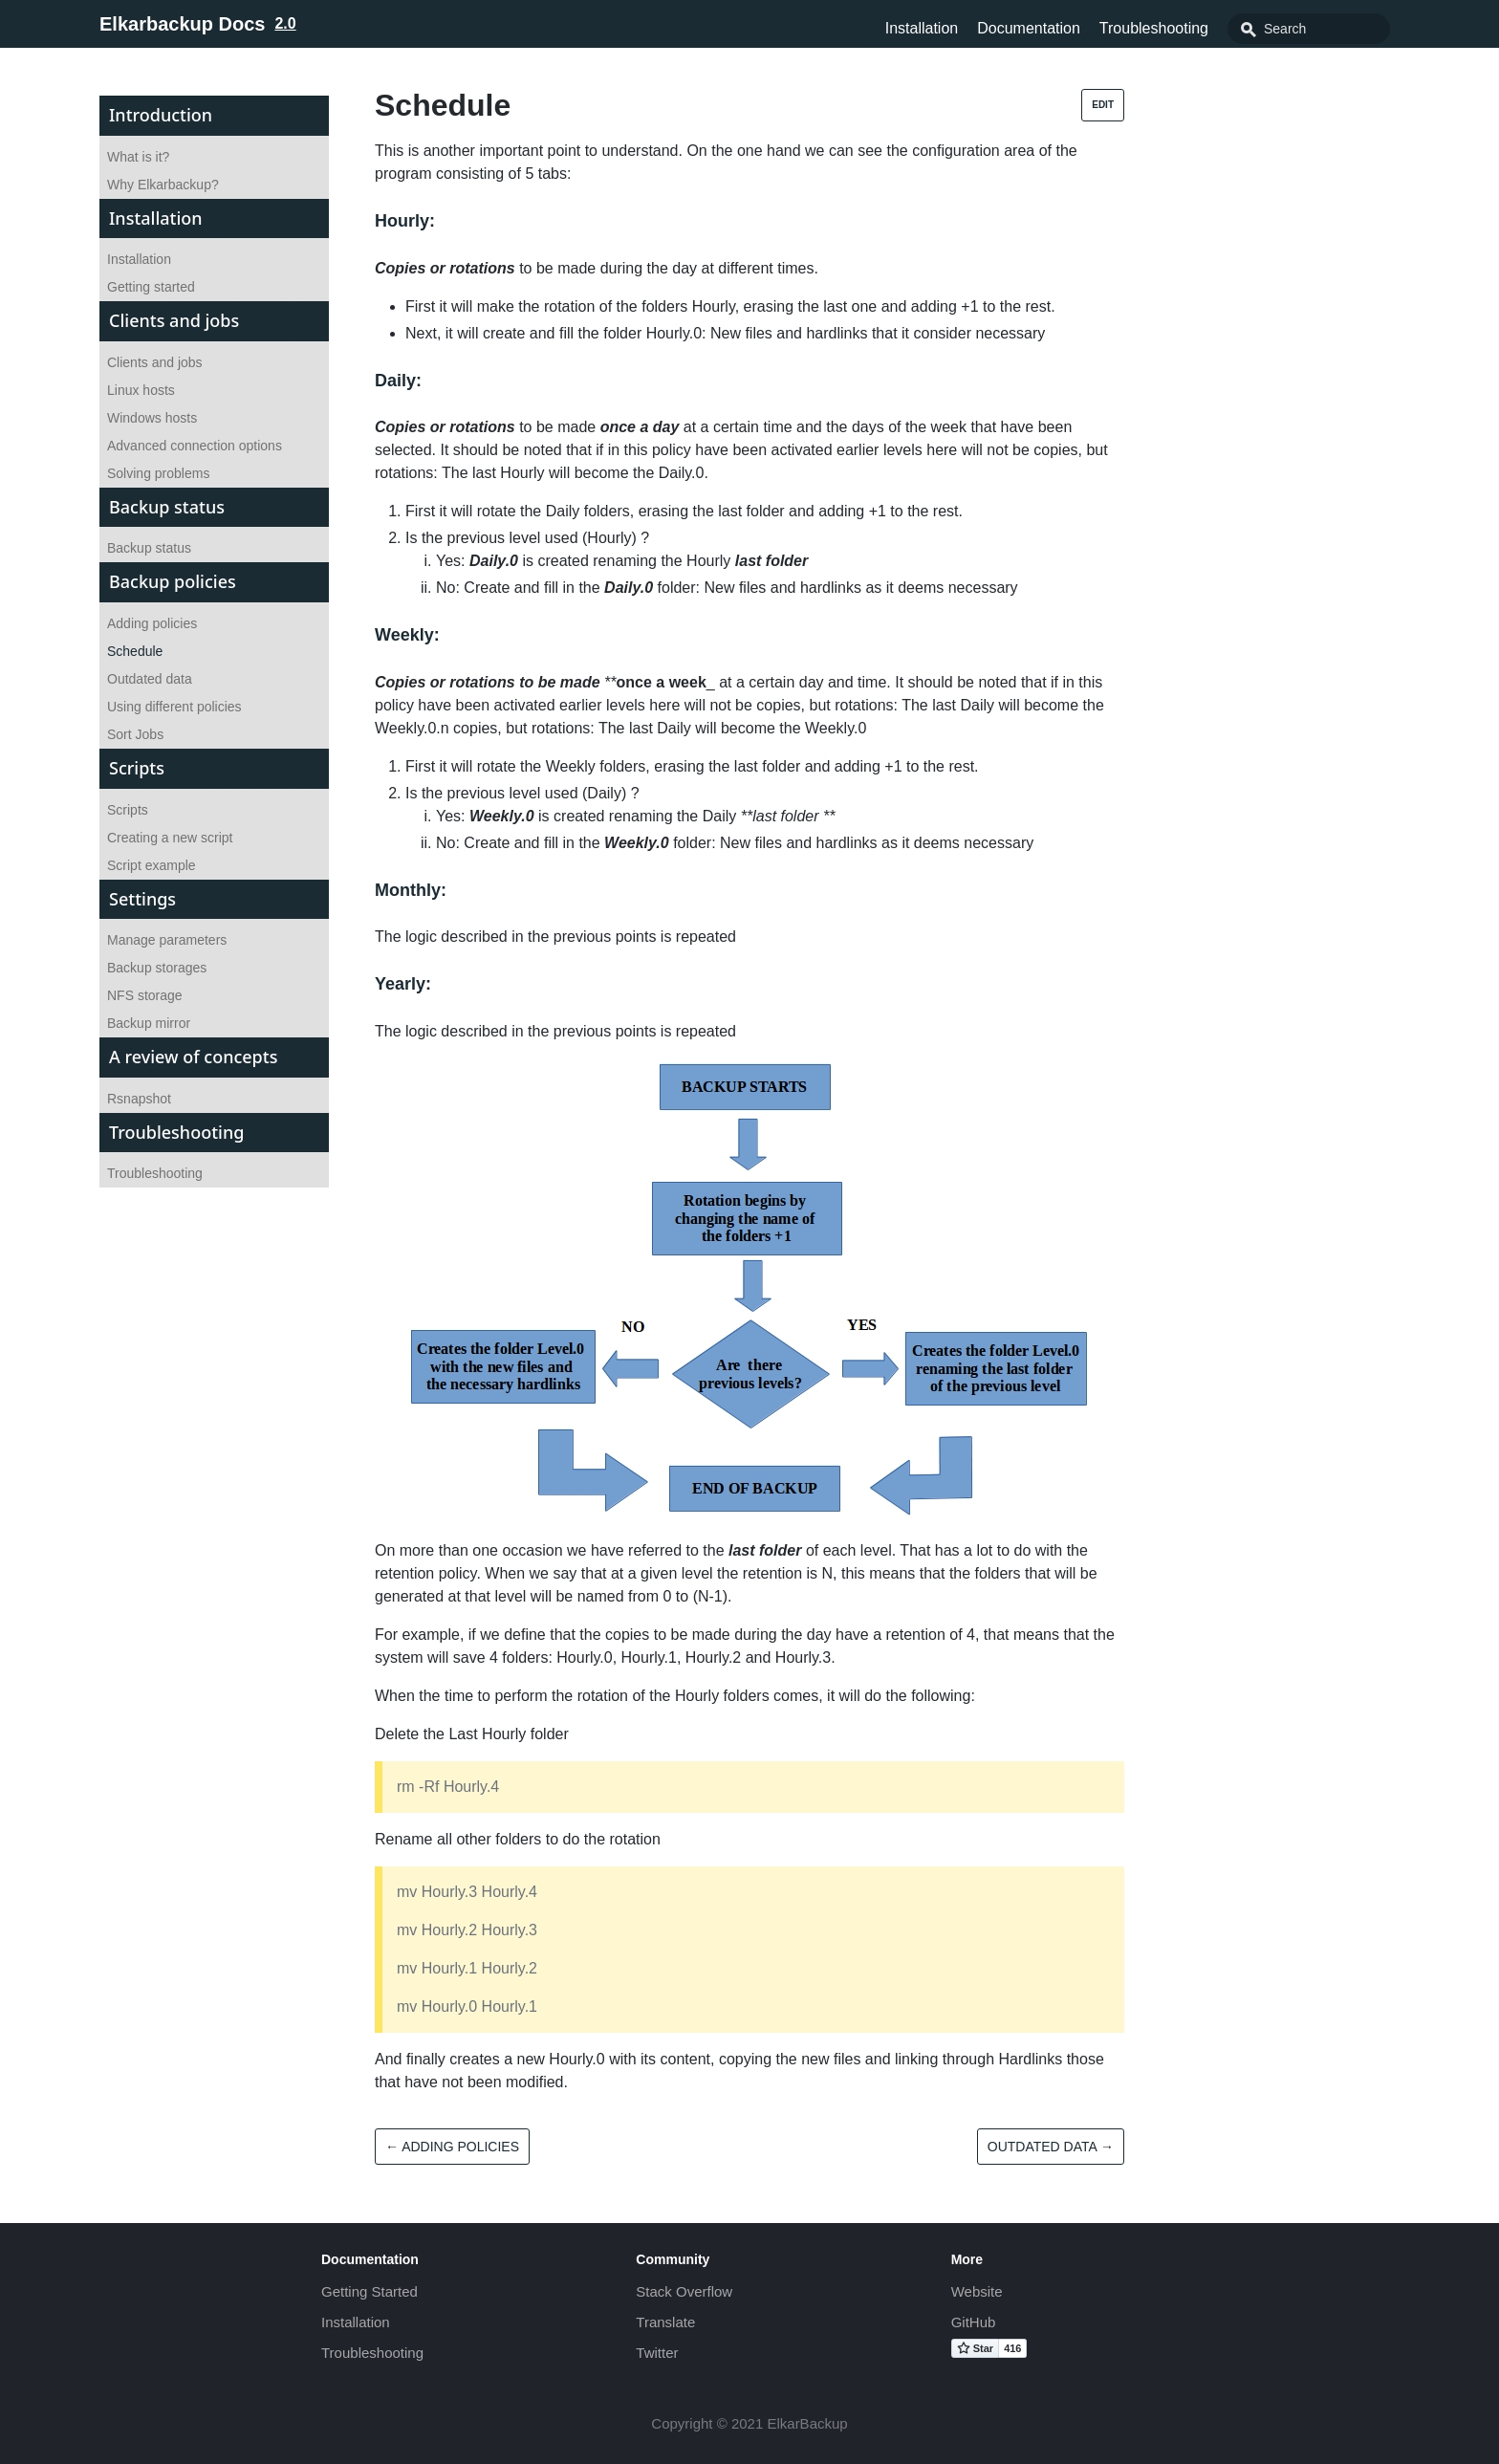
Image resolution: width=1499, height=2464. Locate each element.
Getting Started (369, 2291)
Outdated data (149, 679)
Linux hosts (141, 390)
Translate (665, 2322)
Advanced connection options (194, 445)
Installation (922, 28)
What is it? (138, 156)
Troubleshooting (1153, 28)
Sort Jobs (135, 734)
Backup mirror (148, 1023)
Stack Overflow (684, 2291)
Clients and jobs (155, 362)
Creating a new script (170, 837)
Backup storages (156, 967)
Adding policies (152, 623)
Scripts (127, 810)
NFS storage (145, 995)
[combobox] (1308, 28)
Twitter (657, 2352)
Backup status (149, 548)
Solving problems (158, 473)
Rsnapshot (139, 1098)
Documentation (1028, 28)
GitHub (973, 2322)
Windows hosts (152, 417)
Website (977, 2291)
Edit (1103, 104)
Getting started (151, 286)
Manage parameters (167, 940)
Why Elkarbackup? (163, 184)
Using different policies (174, 706)
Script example (151, 865)
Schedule (135, 651)
